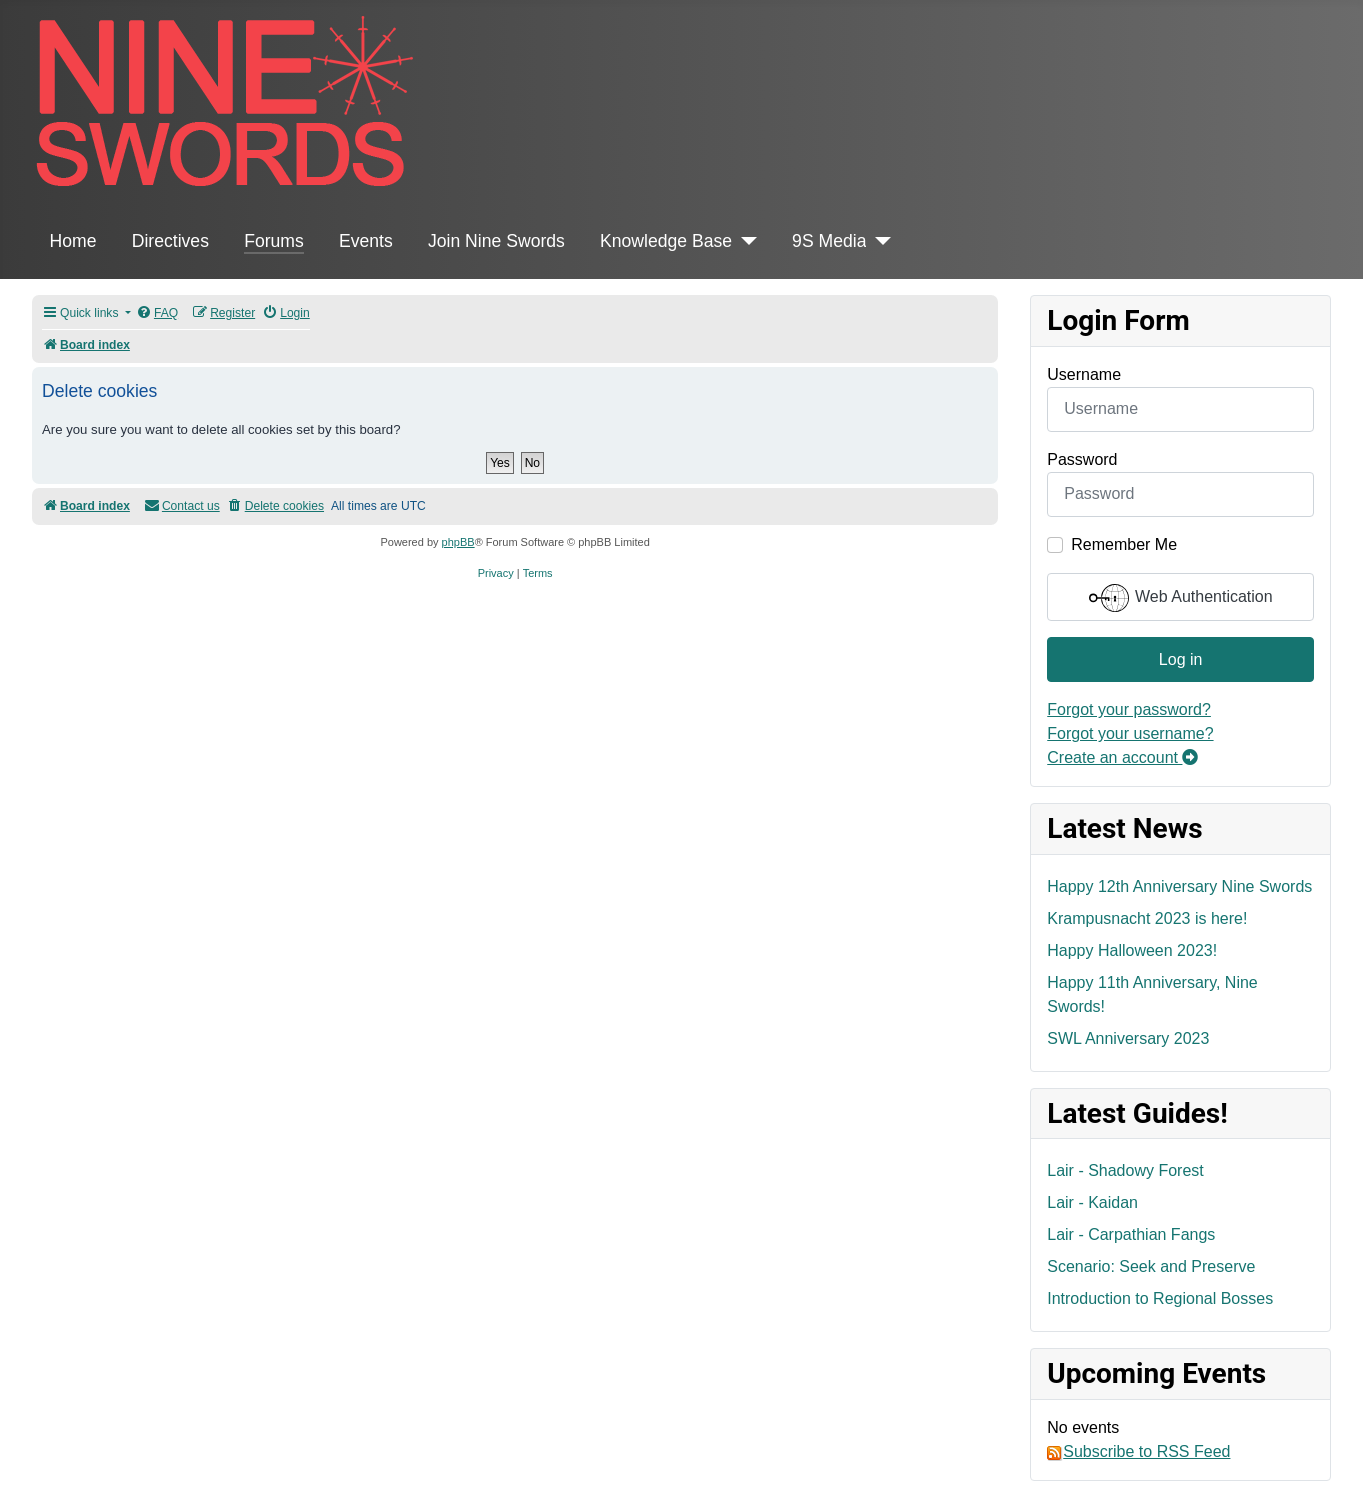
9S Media (829, 241)
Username (1084, 374)
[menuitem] (157, 313)
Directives (170, 241)
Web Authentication (1181, 598)
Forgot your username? (1130, 733)
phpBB (458, 542)
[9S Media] (878, 241)
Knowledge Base (666, 241)
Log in (1181, 659)
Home (73, 241)
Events (366, 241)
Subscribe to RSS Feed (1138, 1452)
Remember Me (1124, 544)
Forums (274, 241)
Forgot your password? (1129, 709)
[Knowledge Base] (744, 241)
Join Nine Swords (496, 241)
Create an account (1122, 757)
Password (1082, 459)
